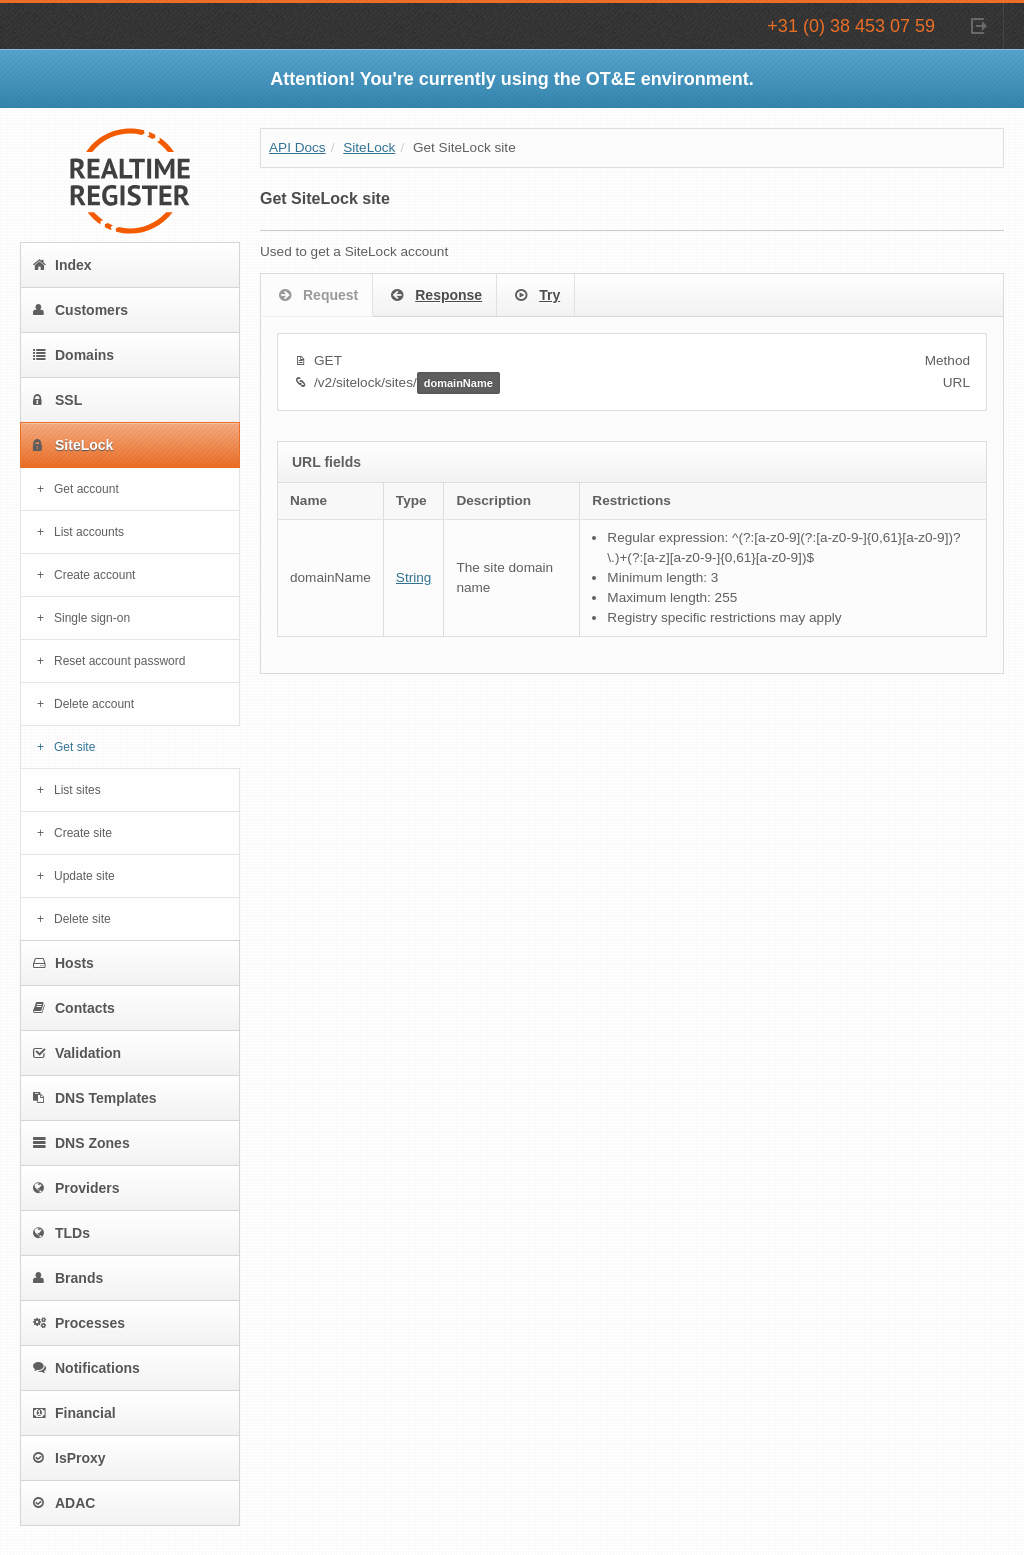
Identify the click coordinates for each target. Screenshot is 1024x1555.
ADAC (64, 1503)
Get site (74, 747)
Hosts (63, 963)
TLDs (61, 1233)
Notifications (86, 1368)
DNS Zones (81, 1143)
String (414, 577)
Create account (94, 575)
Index (62, 265)
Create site (83, 833)
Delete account (94, 704)
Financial (74, 1413)
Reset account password (119, 661)
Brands (68, 1278)
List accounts (89, 532)
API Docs (297, 147)
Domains (73, 355)
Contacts (74, 1008)
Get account (86, 489)
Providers (76, 1188)
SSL (57, 400)
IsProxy (69, 1458)
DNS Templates (95, 1098)
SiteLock (73, 445)
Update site (84, 876)
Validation (77, 1053)
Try (535, 296)
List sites (77, 790)
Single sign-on (92, 618)
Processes (79, 1323)
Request (316, 296)
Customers (80, 310)
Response (434, 296)
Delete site (82, 919)
